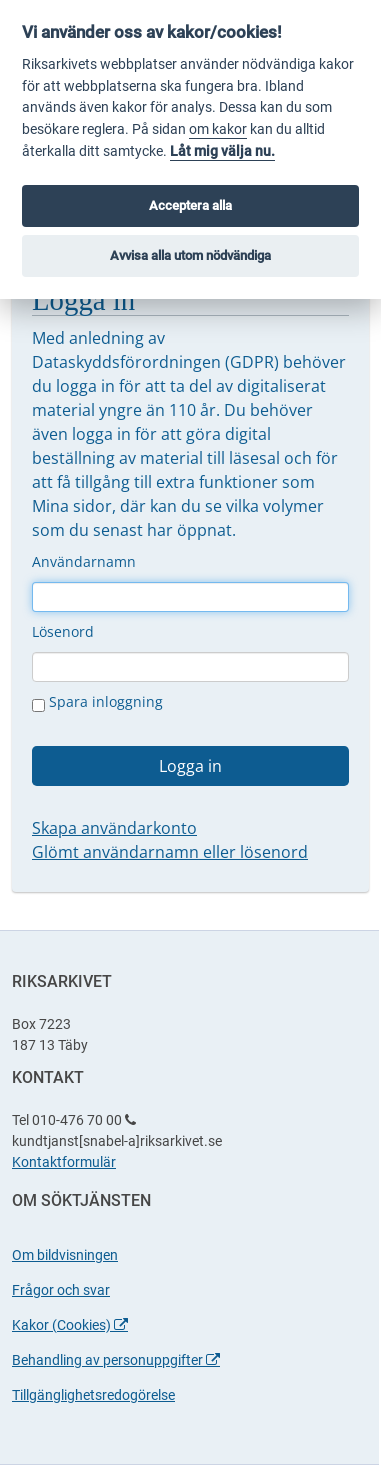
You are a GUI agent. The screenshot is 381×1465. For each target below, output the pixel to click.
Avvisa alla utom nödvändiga (190, 255)
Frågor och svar (61, 1290)
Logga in (190, 766)
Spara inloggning (97, 702)
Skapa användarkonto (114, 828)
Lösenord (63, 631)
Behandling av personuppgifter (116, 1360)
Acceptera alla (190, 205)
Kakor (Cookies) (70, 1325)
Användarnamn (84, 561)
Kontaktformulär (64, 1162)
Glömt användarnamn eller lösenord (170, 852)
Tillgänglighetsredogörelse (93, 1395)
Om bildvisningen (65, 1255)
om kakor (218, 129)
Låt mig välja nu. (222, 151)
